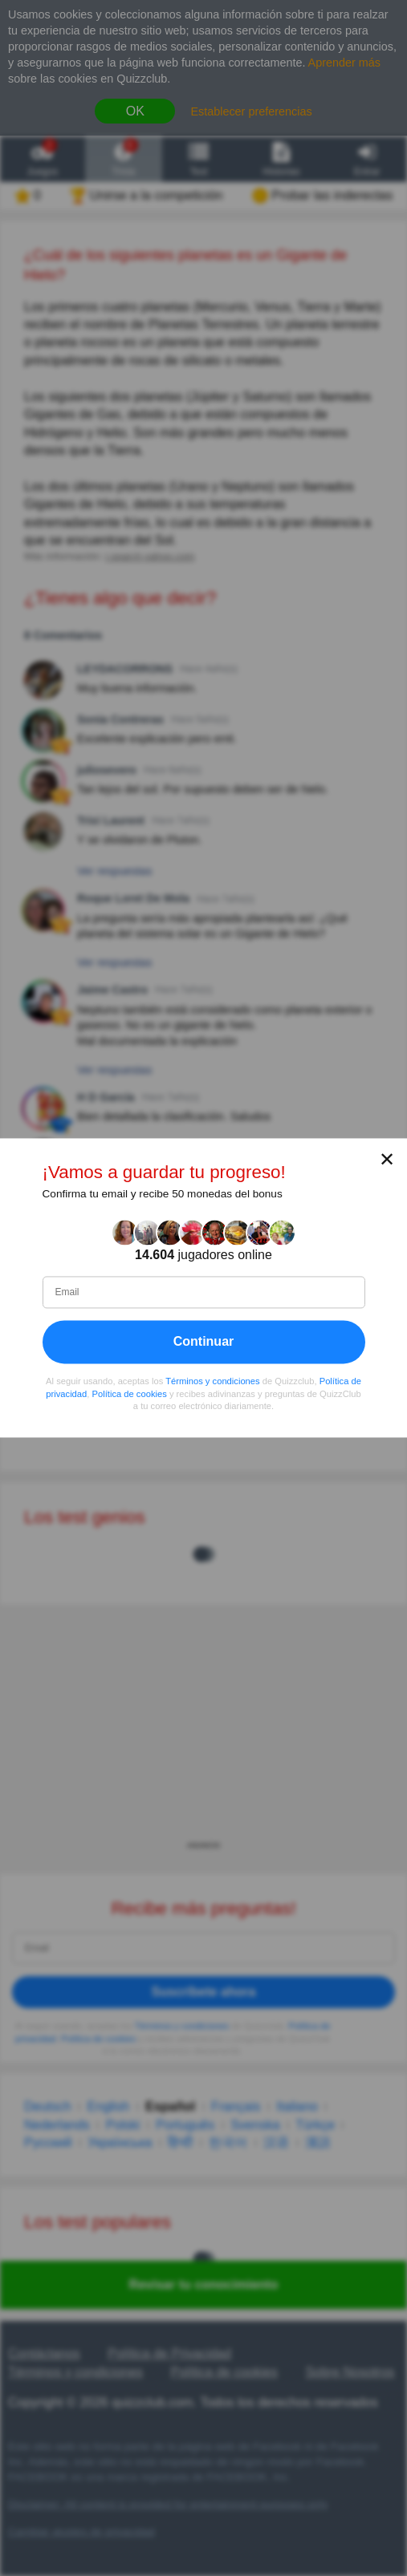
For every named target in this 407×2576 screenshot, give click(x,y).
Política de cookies (129, 1394)
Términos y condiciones (212, 1382)
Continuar (203, 1342)
